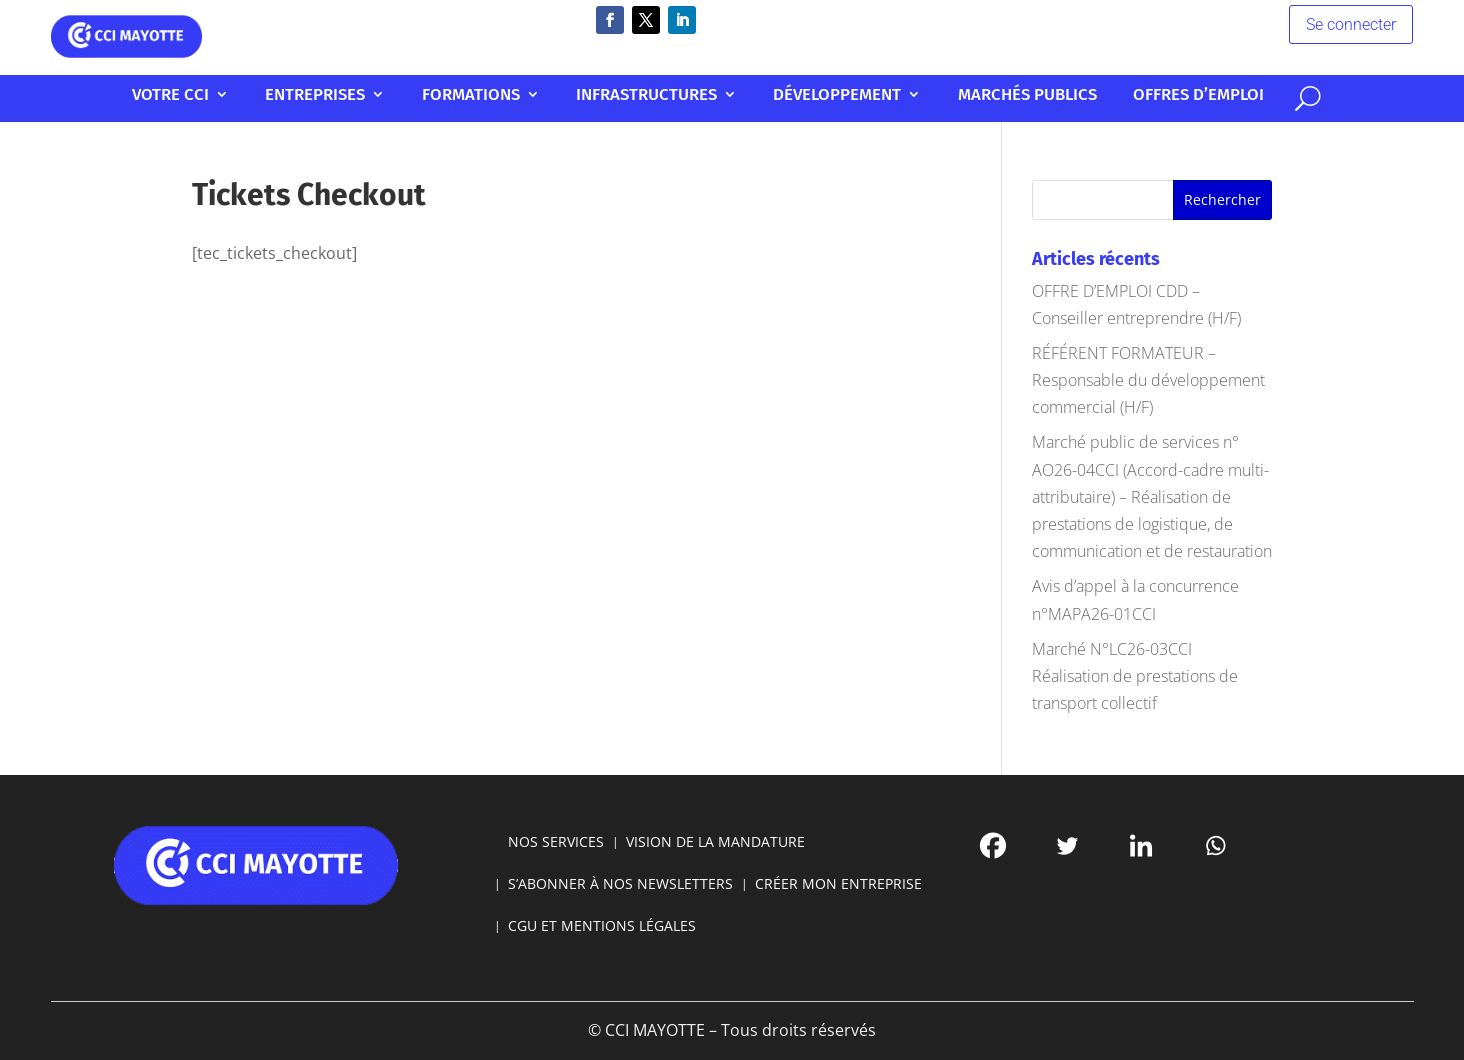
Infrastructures (666, 95)
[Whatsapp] (993, 865)
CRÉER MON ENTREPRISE (790, 886)
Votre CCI (295, 95)
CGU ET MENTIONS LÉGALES (662, 909)
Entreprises (408, 95)
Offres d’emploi (1095, 95)
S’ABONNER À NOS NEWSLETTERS (672, 886)
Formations (528, 95)
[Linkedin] (953, 865)
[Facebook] (873, 865)
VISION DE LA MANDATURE (723, 864)
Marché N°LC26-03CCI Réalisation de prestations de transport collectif (1135, 676)
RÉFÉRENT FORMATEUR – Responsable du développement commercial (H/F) (1148, 380)
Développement (814, 95)
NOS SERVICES (637, 864)
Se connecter (1214, 27)
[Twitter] (913, 865)
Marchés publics (962, 95)
